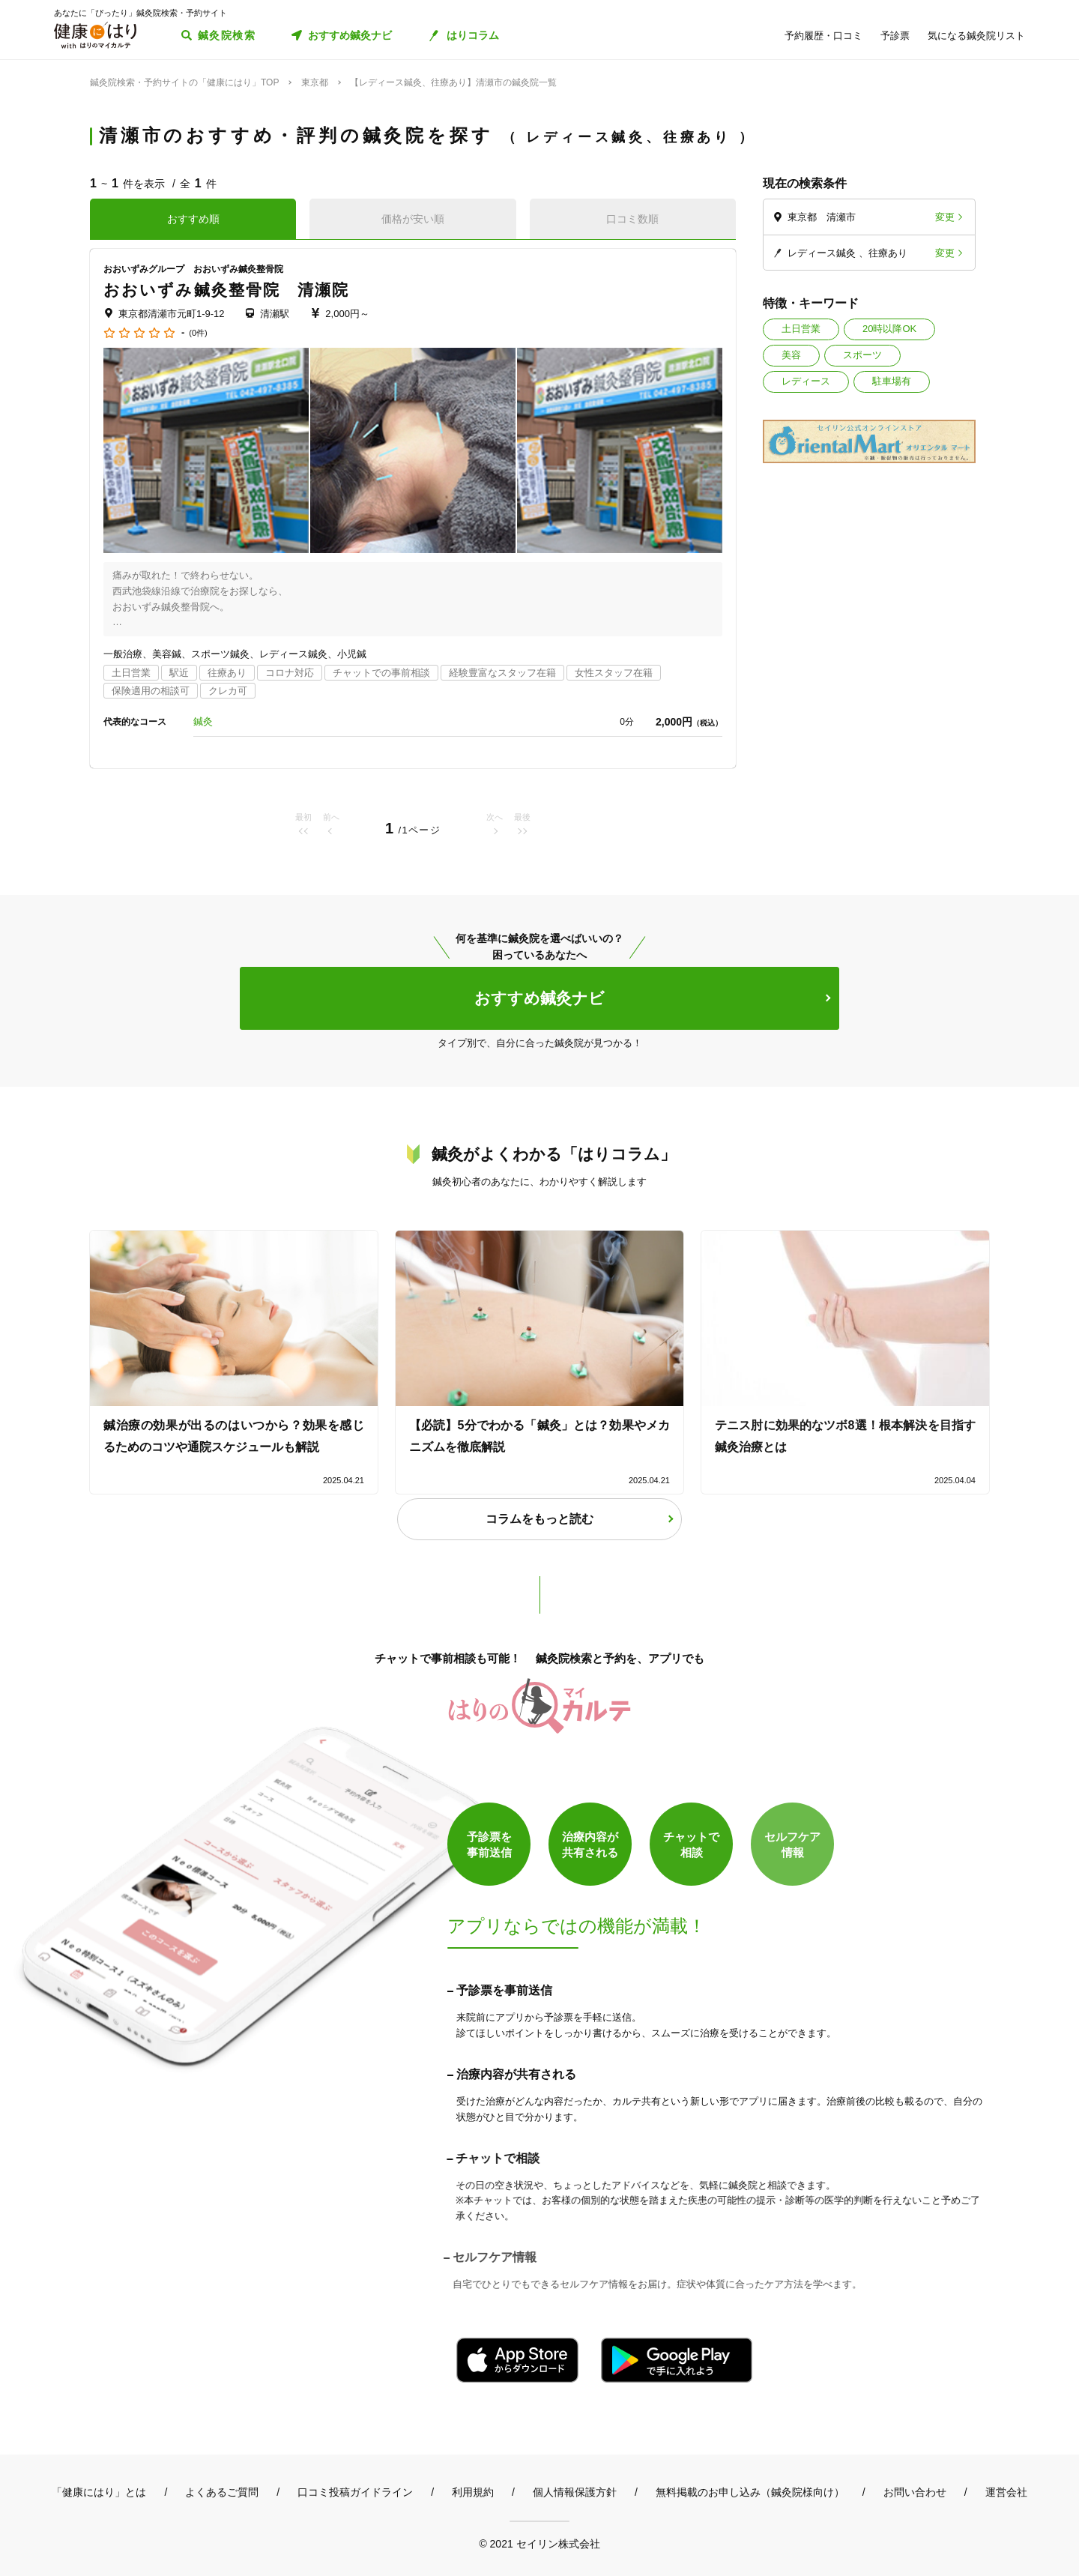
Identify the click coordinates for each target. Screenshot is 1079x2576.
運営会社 (1006, 2492)
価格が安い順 (412, 219)
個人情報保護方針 (575, 2492)
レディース (806, 381)
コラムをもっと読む (539, 1518)
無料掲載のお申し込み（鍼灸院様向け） (750, 2492)
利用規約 (473, 2492)
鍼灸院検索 (227, 35)
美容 (791, 355)
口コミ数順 (632, 219)
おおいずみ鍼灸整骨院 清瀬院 (226, 289)
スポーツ (862, 355)
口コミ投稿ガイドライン (355, 2492)
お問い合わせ (914, 2492)
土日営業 (801, 328)
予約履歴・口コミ (823, 35)
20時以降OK (889, 328)
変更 (945, 217)
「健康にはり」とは (99, 2492)
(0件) (198, 333)
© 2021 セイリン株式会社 (539, 2543)
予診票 (895, 35)
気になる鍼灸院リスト (976, 35)
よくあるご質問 (222, 2492)
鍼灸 (203, 721)
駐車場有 (891, 381)
